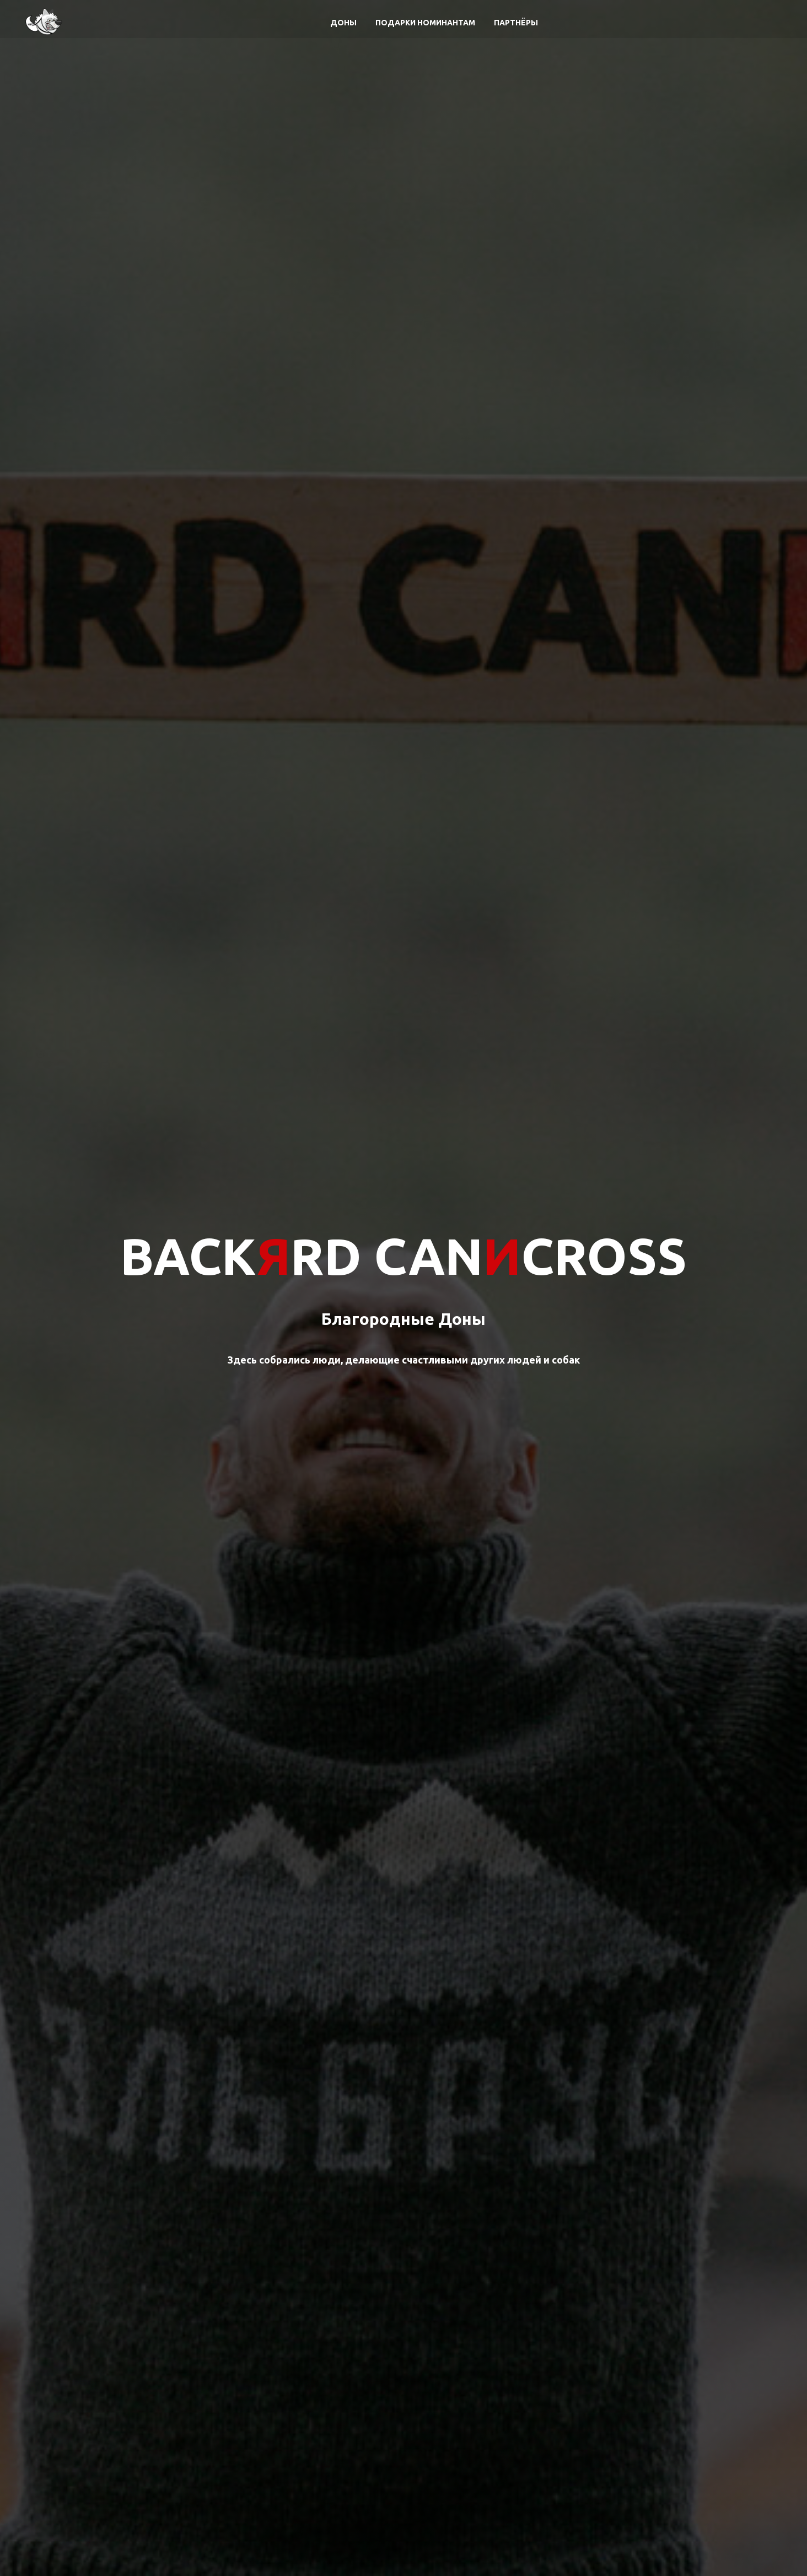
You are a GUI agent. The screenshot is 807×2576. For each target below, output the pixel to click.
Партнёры (516, 22)
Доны (343, 22)
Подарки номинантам (425, 22)
